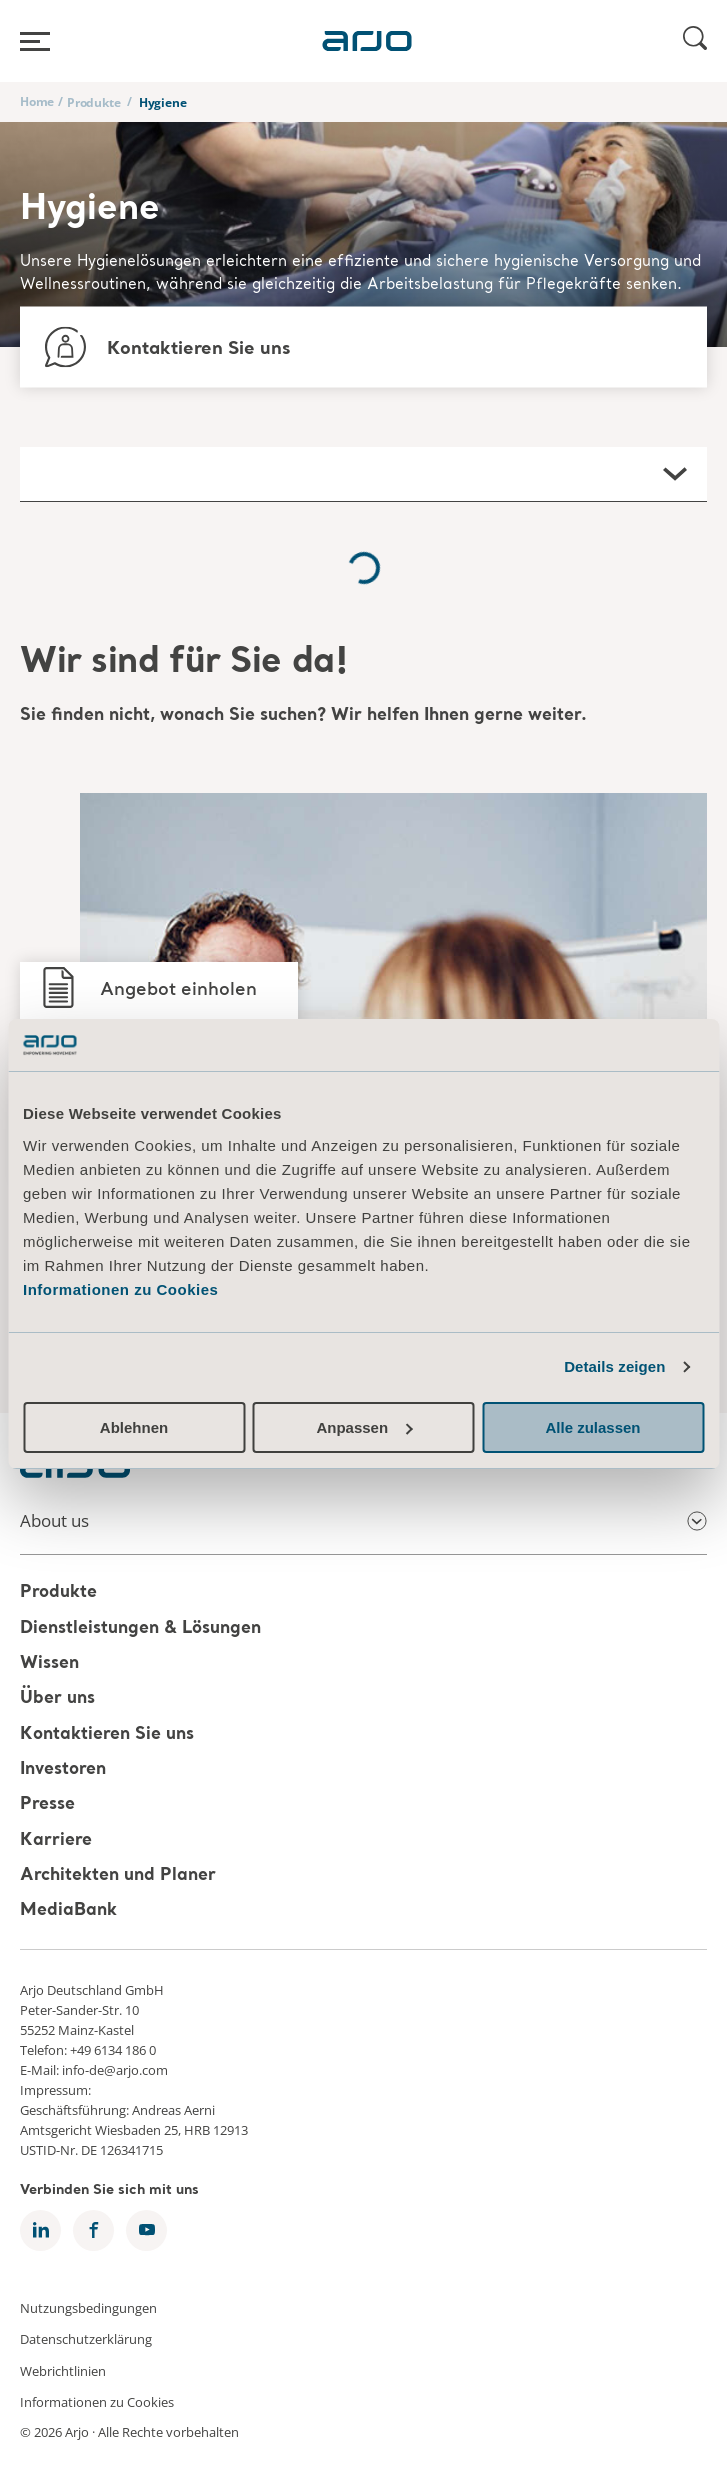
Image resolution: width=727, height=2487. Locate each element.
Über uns (57, 1699)
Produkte (93, 102)
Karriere (56, 1840)
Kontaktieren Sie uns (107, 1734)
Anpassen (364, 1427)
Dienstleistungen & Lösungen (140, 1628)
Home (37, 101)
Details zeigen (614, 1366)
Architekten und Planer (118, 1875)
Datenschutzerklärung (86, 2339)
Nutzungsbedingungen (88, 2307)
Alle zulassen (592, 1427)
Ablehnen (134, 1427)
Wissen (49, 1663)
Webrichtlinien (63, 2370)
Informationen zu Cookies (120, 1289)
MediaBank (68, 1911)
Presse (47, 1805)
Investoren (63, 1769)
